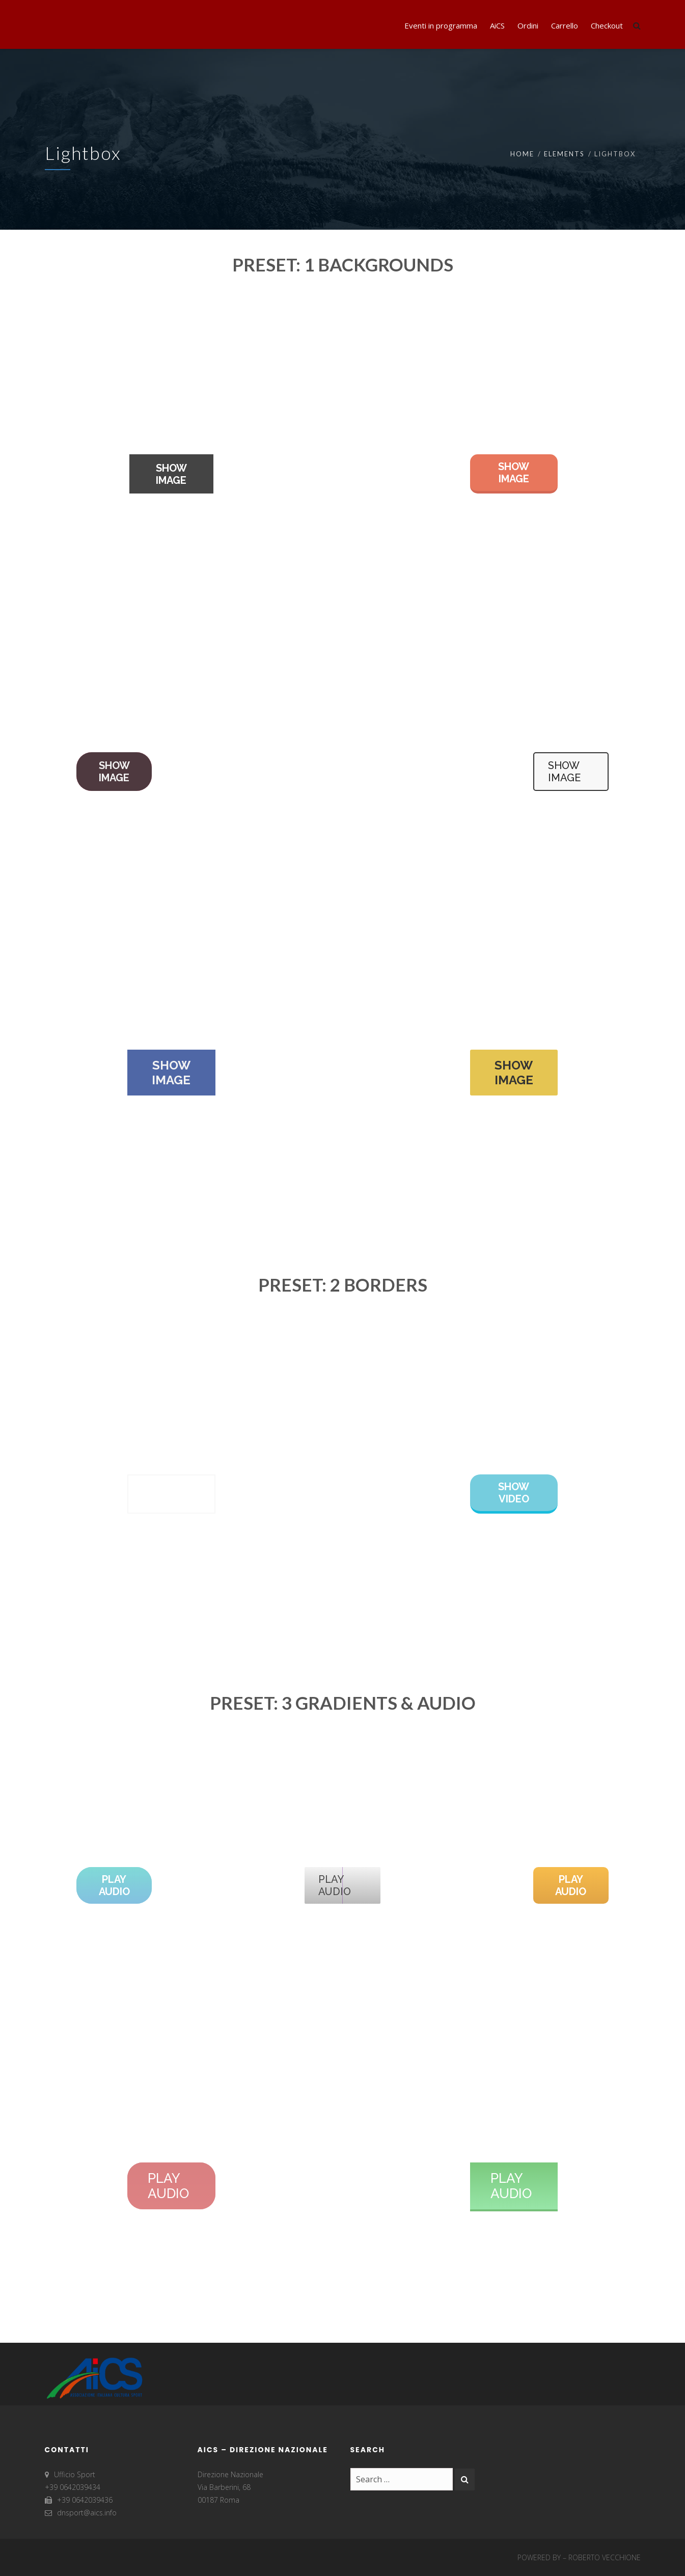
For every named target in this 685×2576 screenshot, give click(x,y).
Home (522, 154)
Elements (564, 154)
